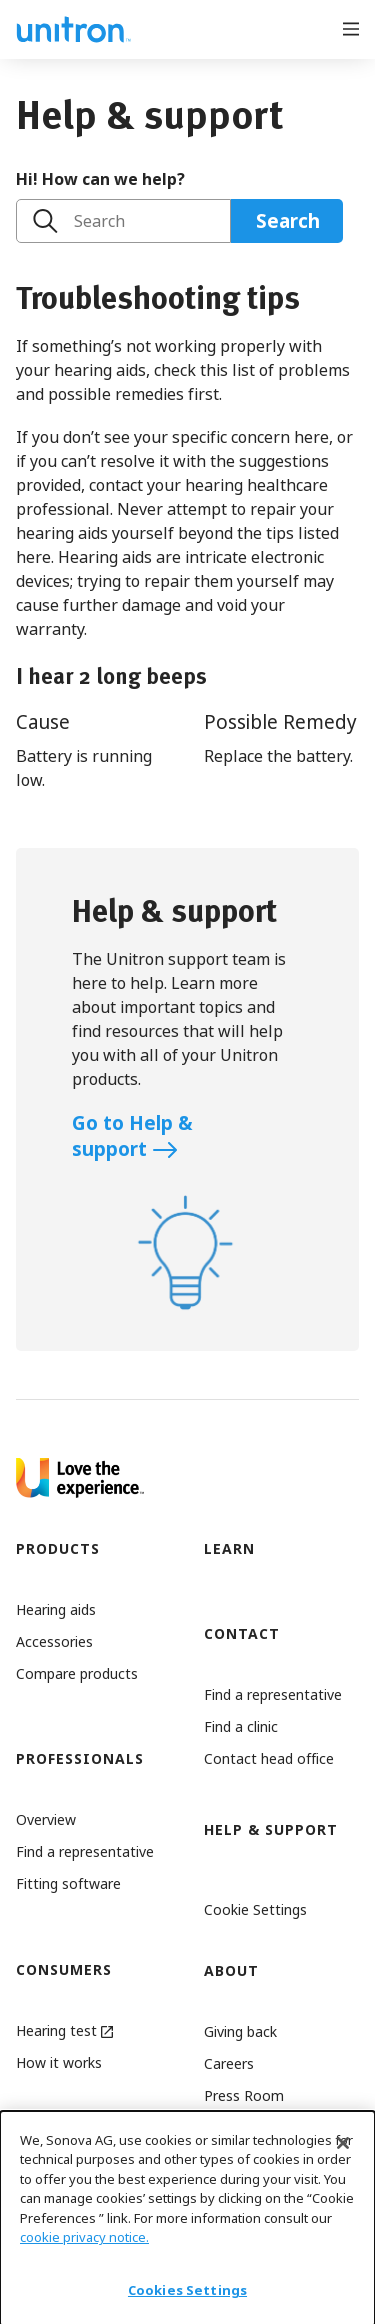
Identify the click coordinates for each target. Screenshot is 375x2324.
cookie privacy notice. (84, 2248)
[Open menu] (351, 27)
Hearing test (64, 2030)
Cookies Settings (187, 2300)
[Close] (343, 2153)
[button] (263, 1909)
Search (99, 221)
